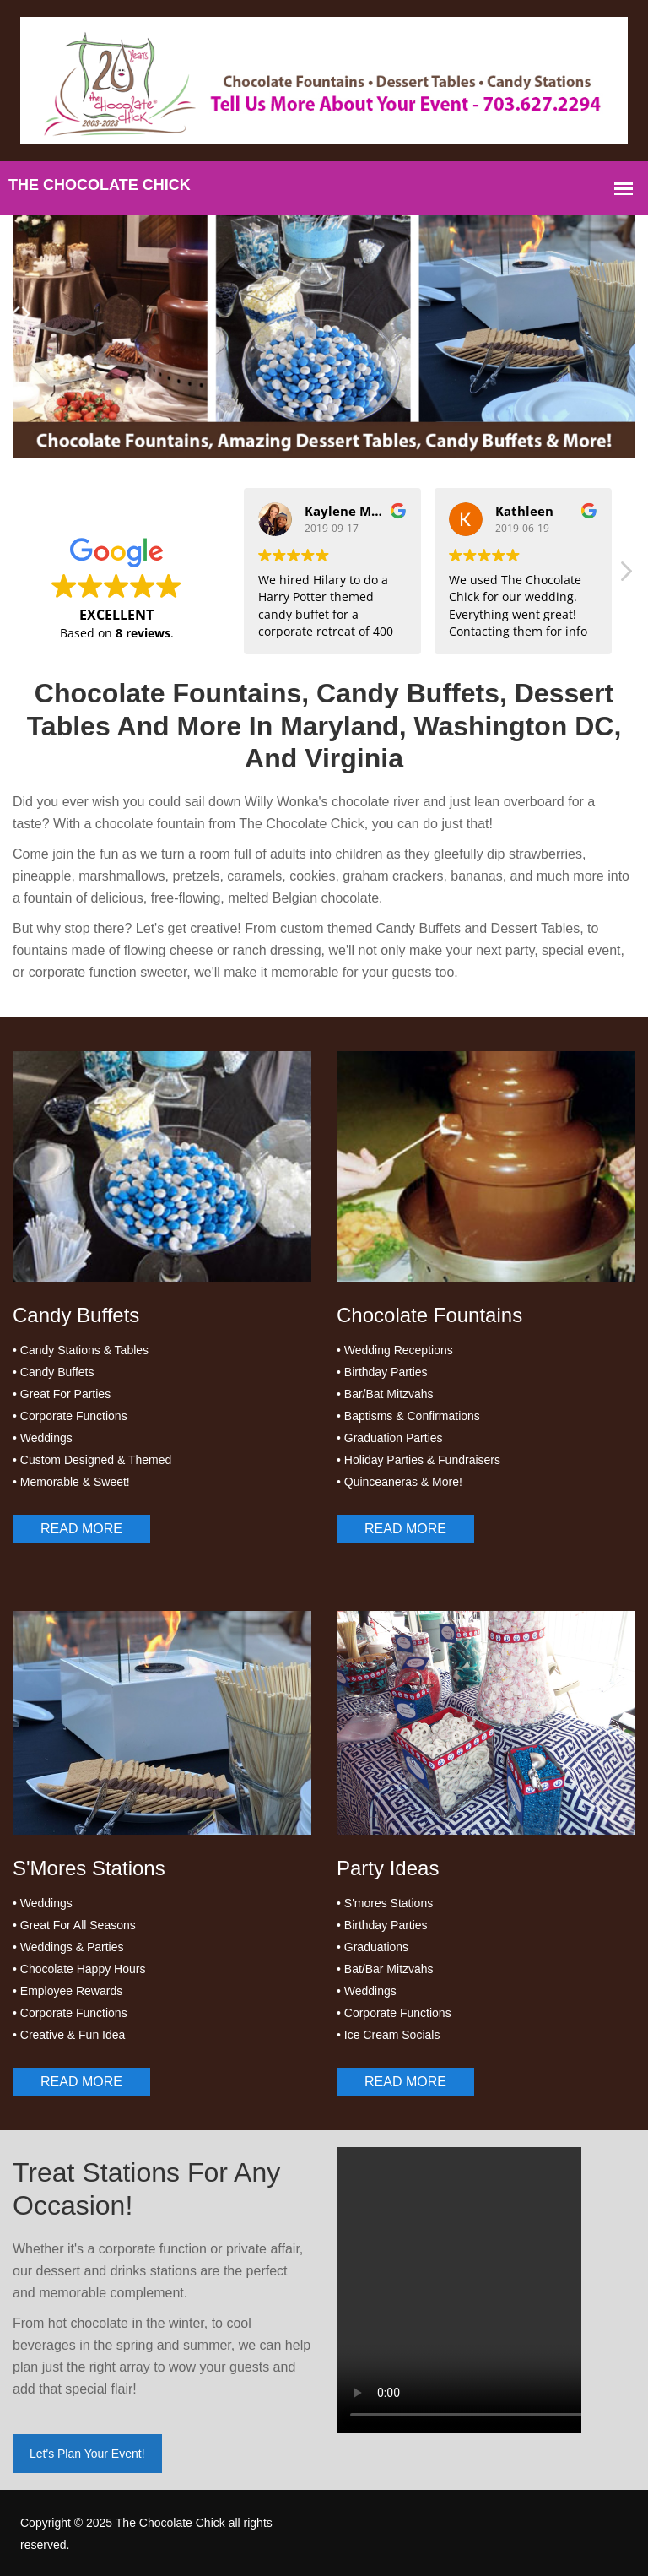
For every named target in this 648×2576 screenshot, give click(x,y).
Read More (81, 1528)
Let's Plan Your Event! (87, 2453)
